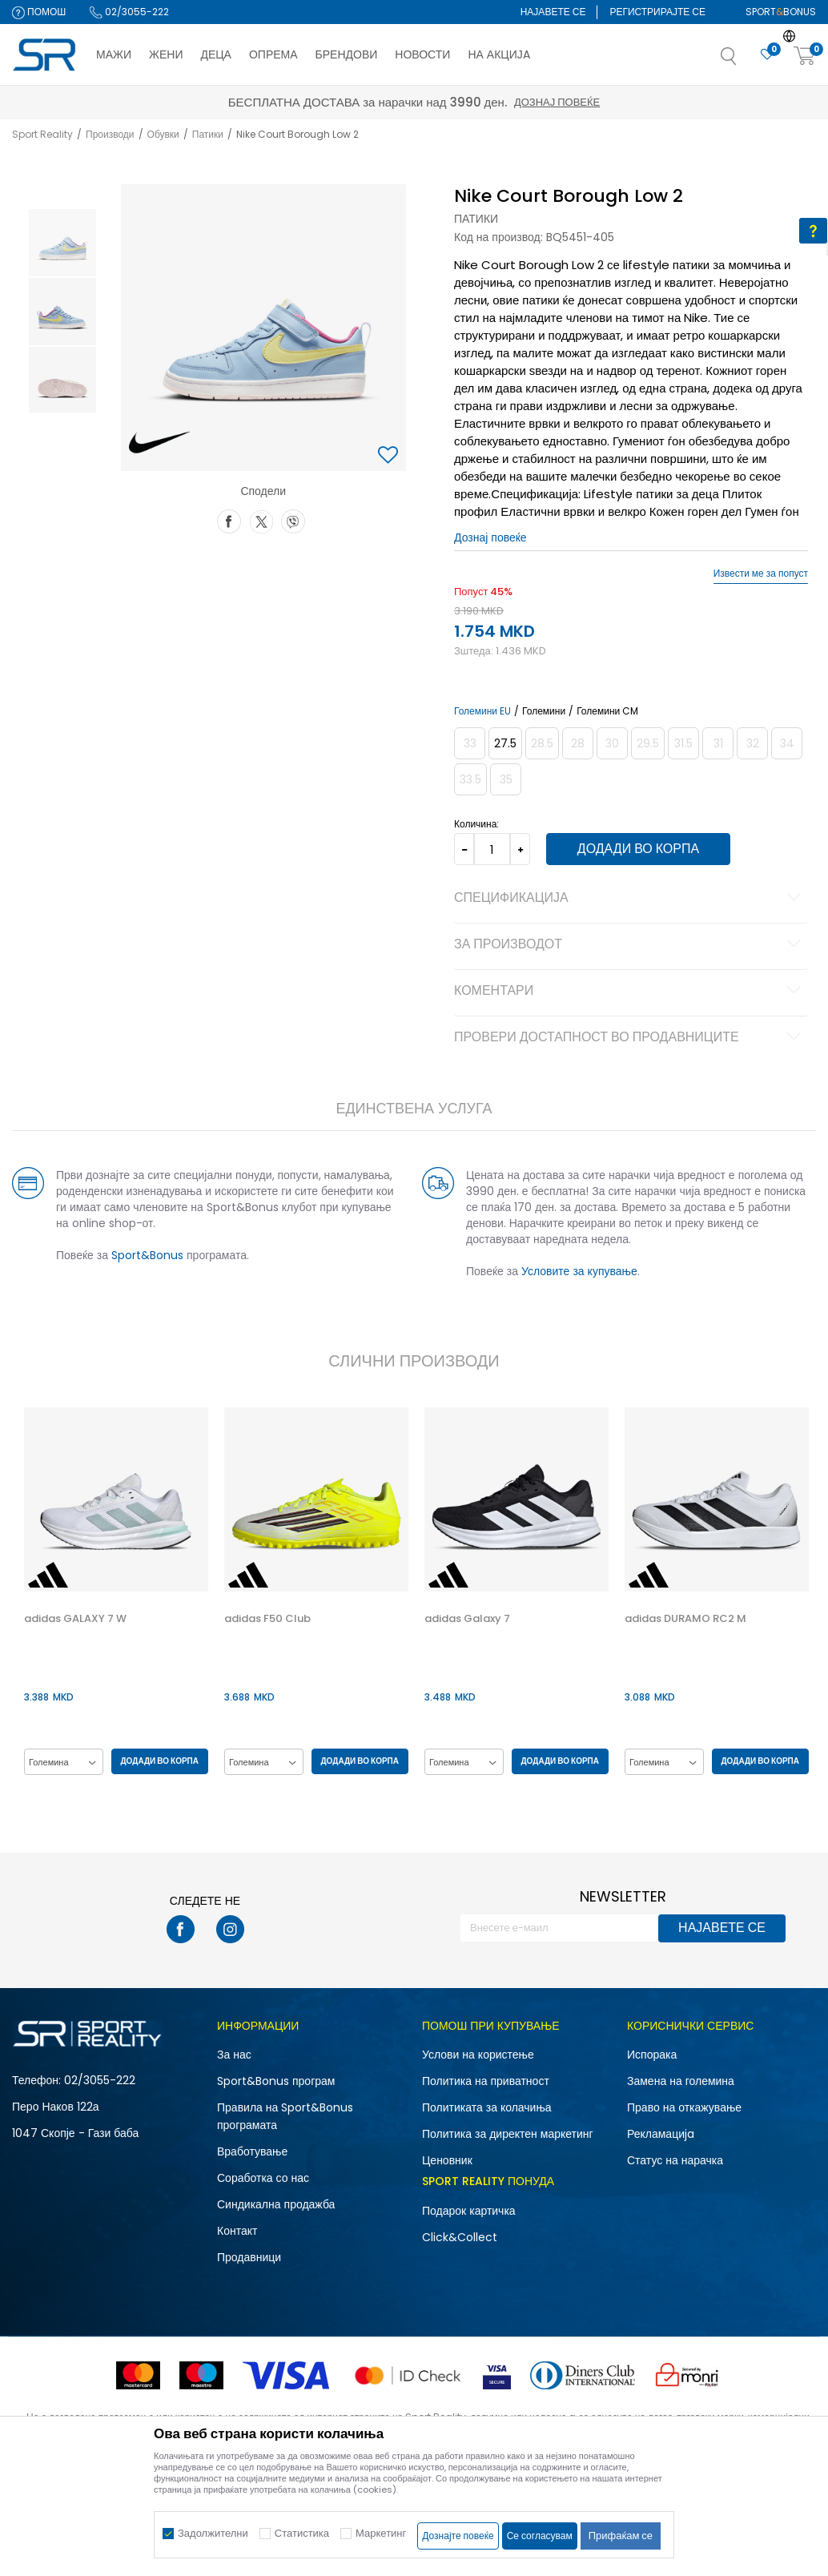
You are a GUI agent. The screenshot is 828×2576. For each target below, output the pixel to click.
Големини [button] (543, 711)
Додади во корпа (634, 848)
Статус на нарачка (675, 2160)
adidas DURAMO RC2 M (684, 1619)
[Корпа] (805, 56)
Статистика (302, 2533)
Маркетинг (381, 2533)
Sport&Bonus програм (276, 2081)
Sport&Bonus (146, 1255)
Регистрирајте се (657, 11)
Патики (207, 134)
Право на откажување (684, 2107)
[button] (745, 60)
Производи (110, 134)
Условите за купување (579, 1271)
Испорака (652, 2055)
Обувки (163, 134)
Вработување (252, 2151)
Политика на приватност (485, 2081)
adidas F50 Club (266, 1619)
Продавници (249, 2257)
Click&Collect (459, 2237)
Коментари (629, 992)
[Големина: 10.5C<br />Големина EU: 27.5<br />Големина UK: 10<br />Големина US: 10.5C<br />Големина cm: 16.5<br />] (504, 743)
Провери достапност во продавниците (629, 1038)
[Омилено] (767, 54)
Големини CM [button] (606, 711)
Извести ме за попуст (760, 573)
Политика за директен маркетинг (507, 2134)
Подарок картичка (469, 2211)
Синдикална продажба (276, 2204)
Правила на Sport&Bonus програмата (285, 2116)
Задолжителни (213, 2533)
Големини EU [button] (481, 711)
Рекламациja (660, 2134)
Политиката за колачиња (487, 2107)
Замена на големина (680, 2081)
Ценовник (447, 2160)
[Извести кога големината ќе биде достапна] (468, 743)
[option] (60, 242)
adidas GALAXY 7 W (73, 1619)
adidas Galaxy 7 (465, 1619)
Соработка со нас (263, 2178)
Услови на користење (478, 2055)
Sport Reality (42, 134)
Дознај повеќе (557, 102)
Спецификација (629, 899)
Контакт (237, 2231)
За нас (234, 2055)
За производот (629, 945)
